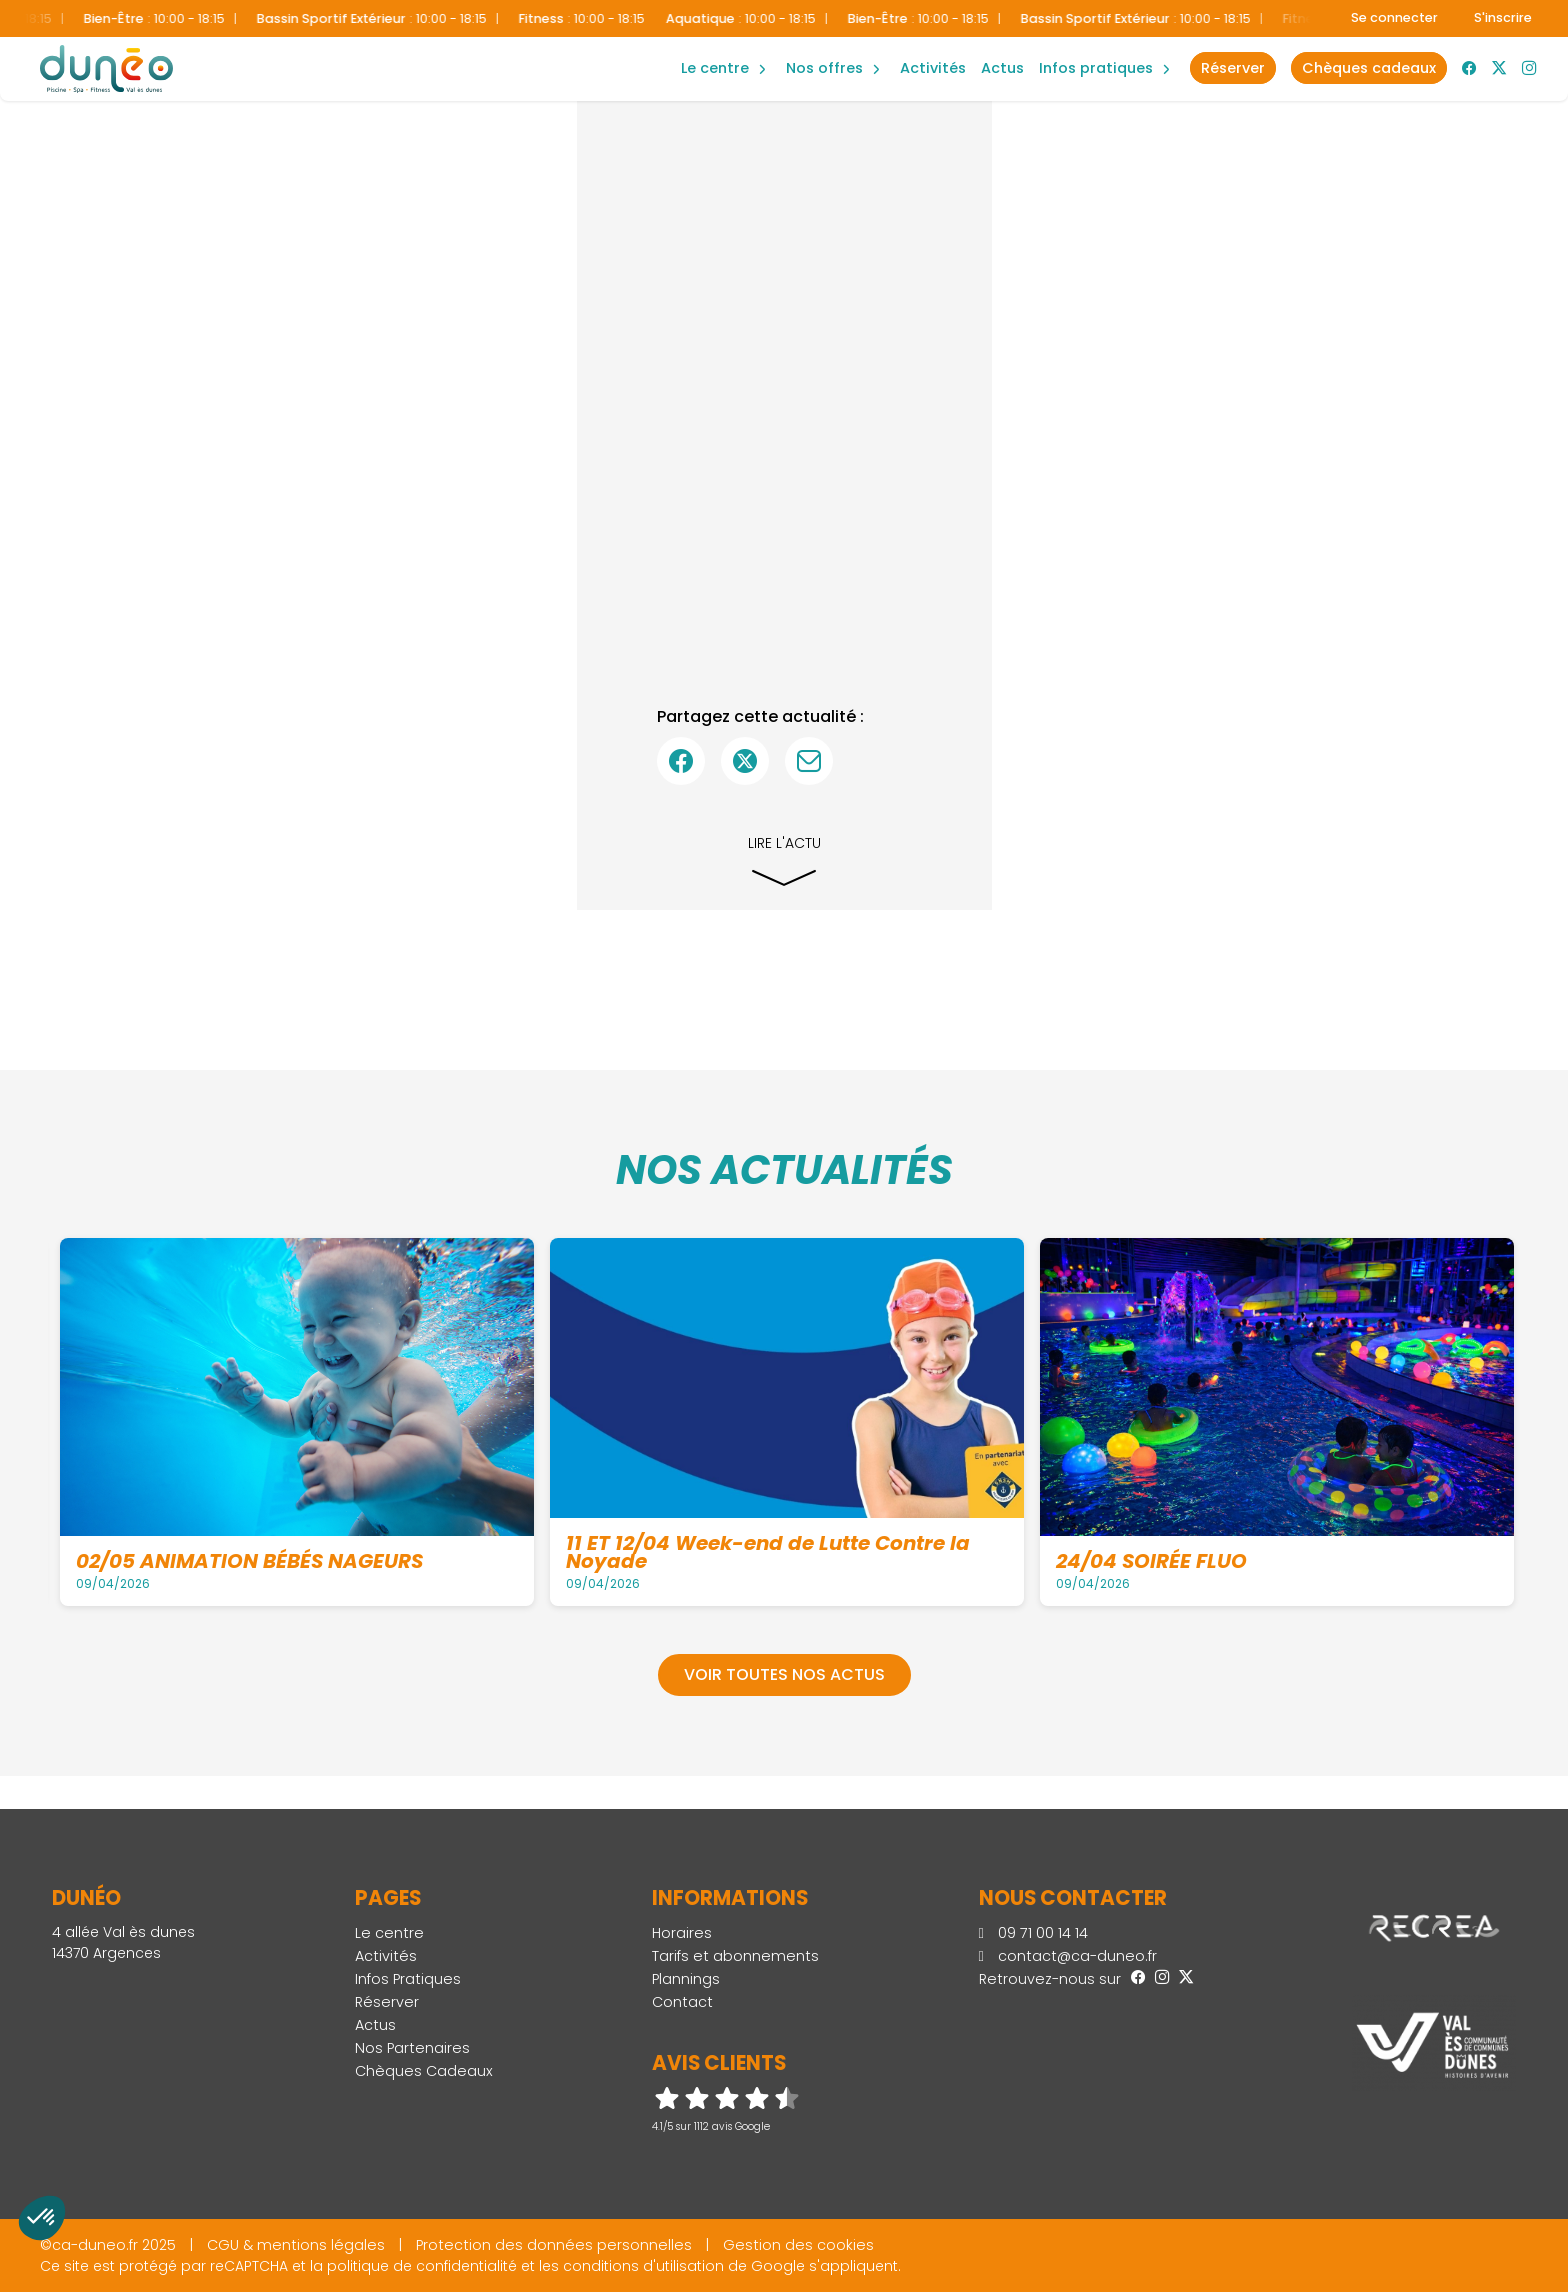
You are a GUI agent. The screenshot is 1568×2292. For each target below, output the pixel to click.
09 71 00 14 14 (1033, 1933)
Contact (682, 2002)
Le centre (389, 1933)
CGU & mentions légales (296, 2245)
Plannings (686, 1979)
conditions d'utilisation (643, 2266)
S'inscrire (1503, 17)
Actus (1002, 68)
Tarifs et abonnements (735, 1956)
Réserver (387, 2002)
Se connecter (1394, 17)
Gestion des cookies (798, 2245)
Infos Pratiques (1096, 68)
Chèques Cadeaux (424, 2071)
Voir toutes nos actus (784, 1674)
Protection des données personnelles (554, 2245)
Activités (933, 68)
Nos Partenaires (412, 2048)
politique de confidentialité (422, 2266)
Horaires (682, 1933)
